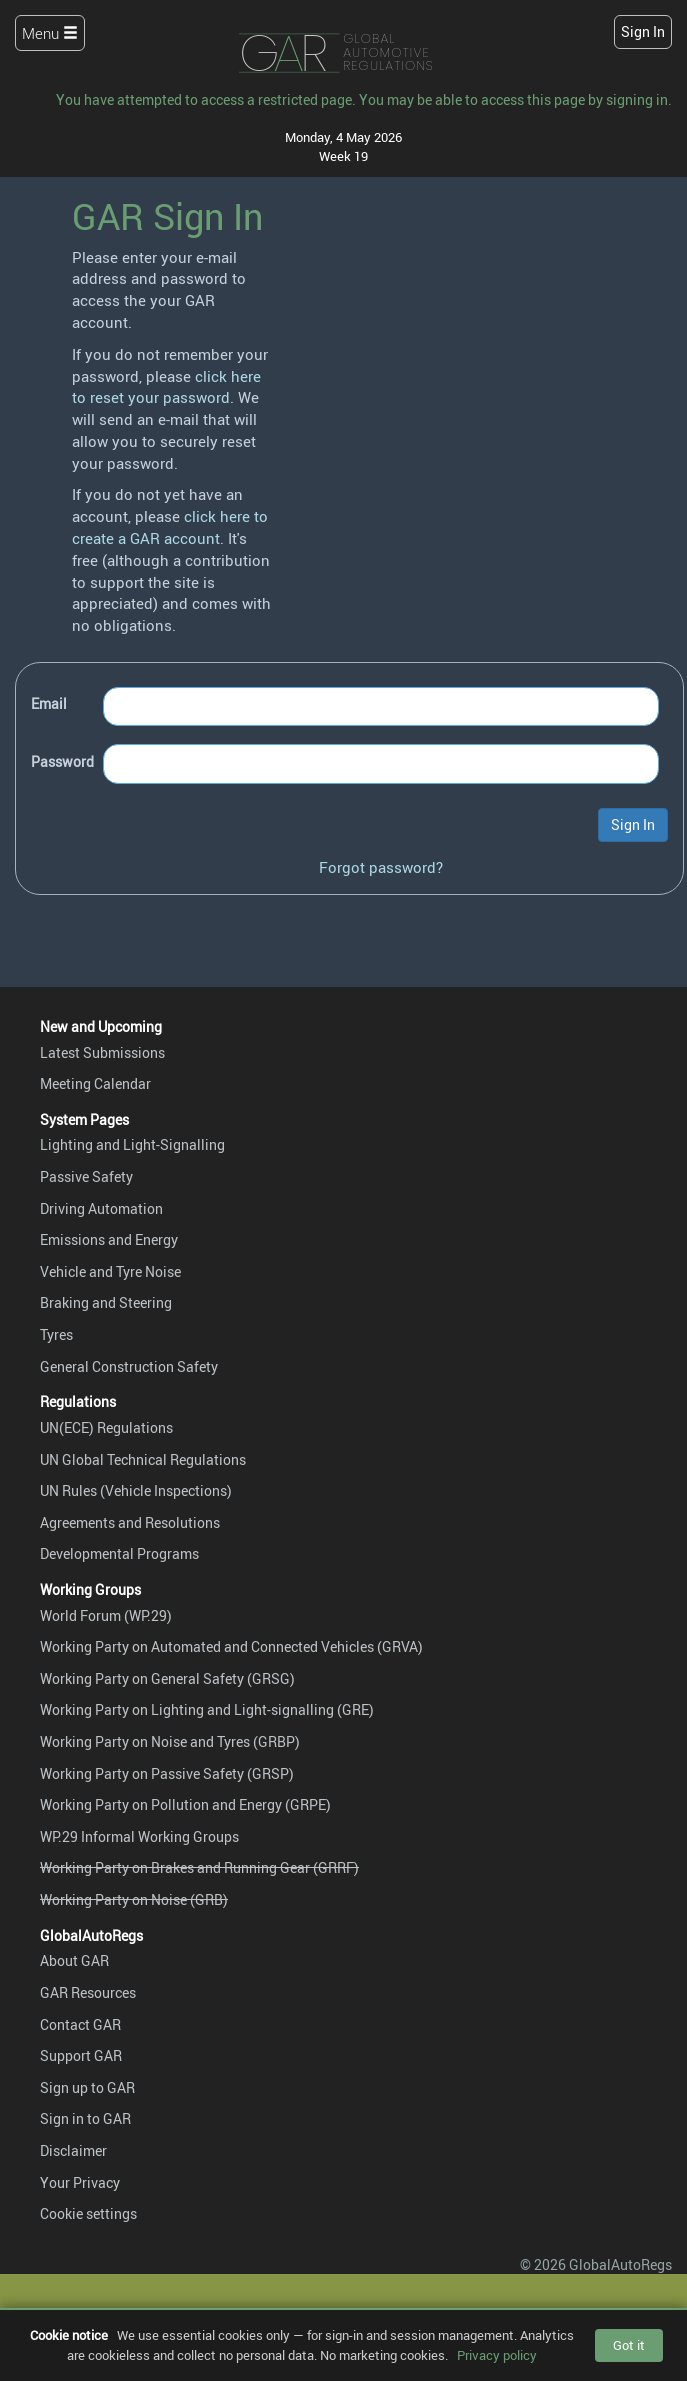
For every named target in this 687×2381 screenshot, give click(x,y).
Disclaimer (73, 2150)
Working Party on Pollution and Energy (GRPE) (185, 1804)
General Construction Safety (129, 1366)
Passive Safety (86, 1176)
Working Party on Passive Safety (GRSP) (167, 1773)
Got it (629, 2345)
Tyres (56, 1334)
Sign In (643, 31)
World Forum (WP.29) (106, 1615)
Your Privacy (80, 2182)
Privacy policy (497, 2355)
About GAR (74, 1960)
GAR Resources (88, 1992)
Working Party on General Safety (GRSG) (167, 1678)
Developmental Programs (119, 1553)
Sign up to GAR (87, 2087)
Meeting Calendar (95, 1083)
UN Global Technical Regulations (143, 1459)
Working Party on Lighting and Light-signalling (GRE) (207, 1709)
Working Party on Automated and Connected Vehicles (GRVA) (231, 1646)
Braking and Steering (106, 1302)
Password (62, 761)
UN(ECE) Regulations (106, 1427)
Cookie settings (88, 2213)
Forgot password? (381, 867)
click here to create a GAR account (170, 527)
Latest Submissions (102, 1052)
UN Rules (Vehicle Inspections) (136, 1490)
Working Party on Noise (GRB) (134, 1899)
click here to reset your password (166, 387)
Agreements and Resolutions (130, 1522)
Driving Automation (101, 1208)
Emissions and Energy (109, 1239)
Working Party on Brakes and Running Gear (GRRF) (199, 1867)
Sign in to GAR (85, 2118)
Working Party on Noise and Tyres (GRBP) (170, 1741)
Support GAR (81, 2055)
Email (49, 703)
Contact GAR (80, 2024)
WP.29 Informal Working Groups (139, 1836)
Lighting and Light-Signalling (132, 1144)
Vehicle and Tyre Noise (110, 1271)
